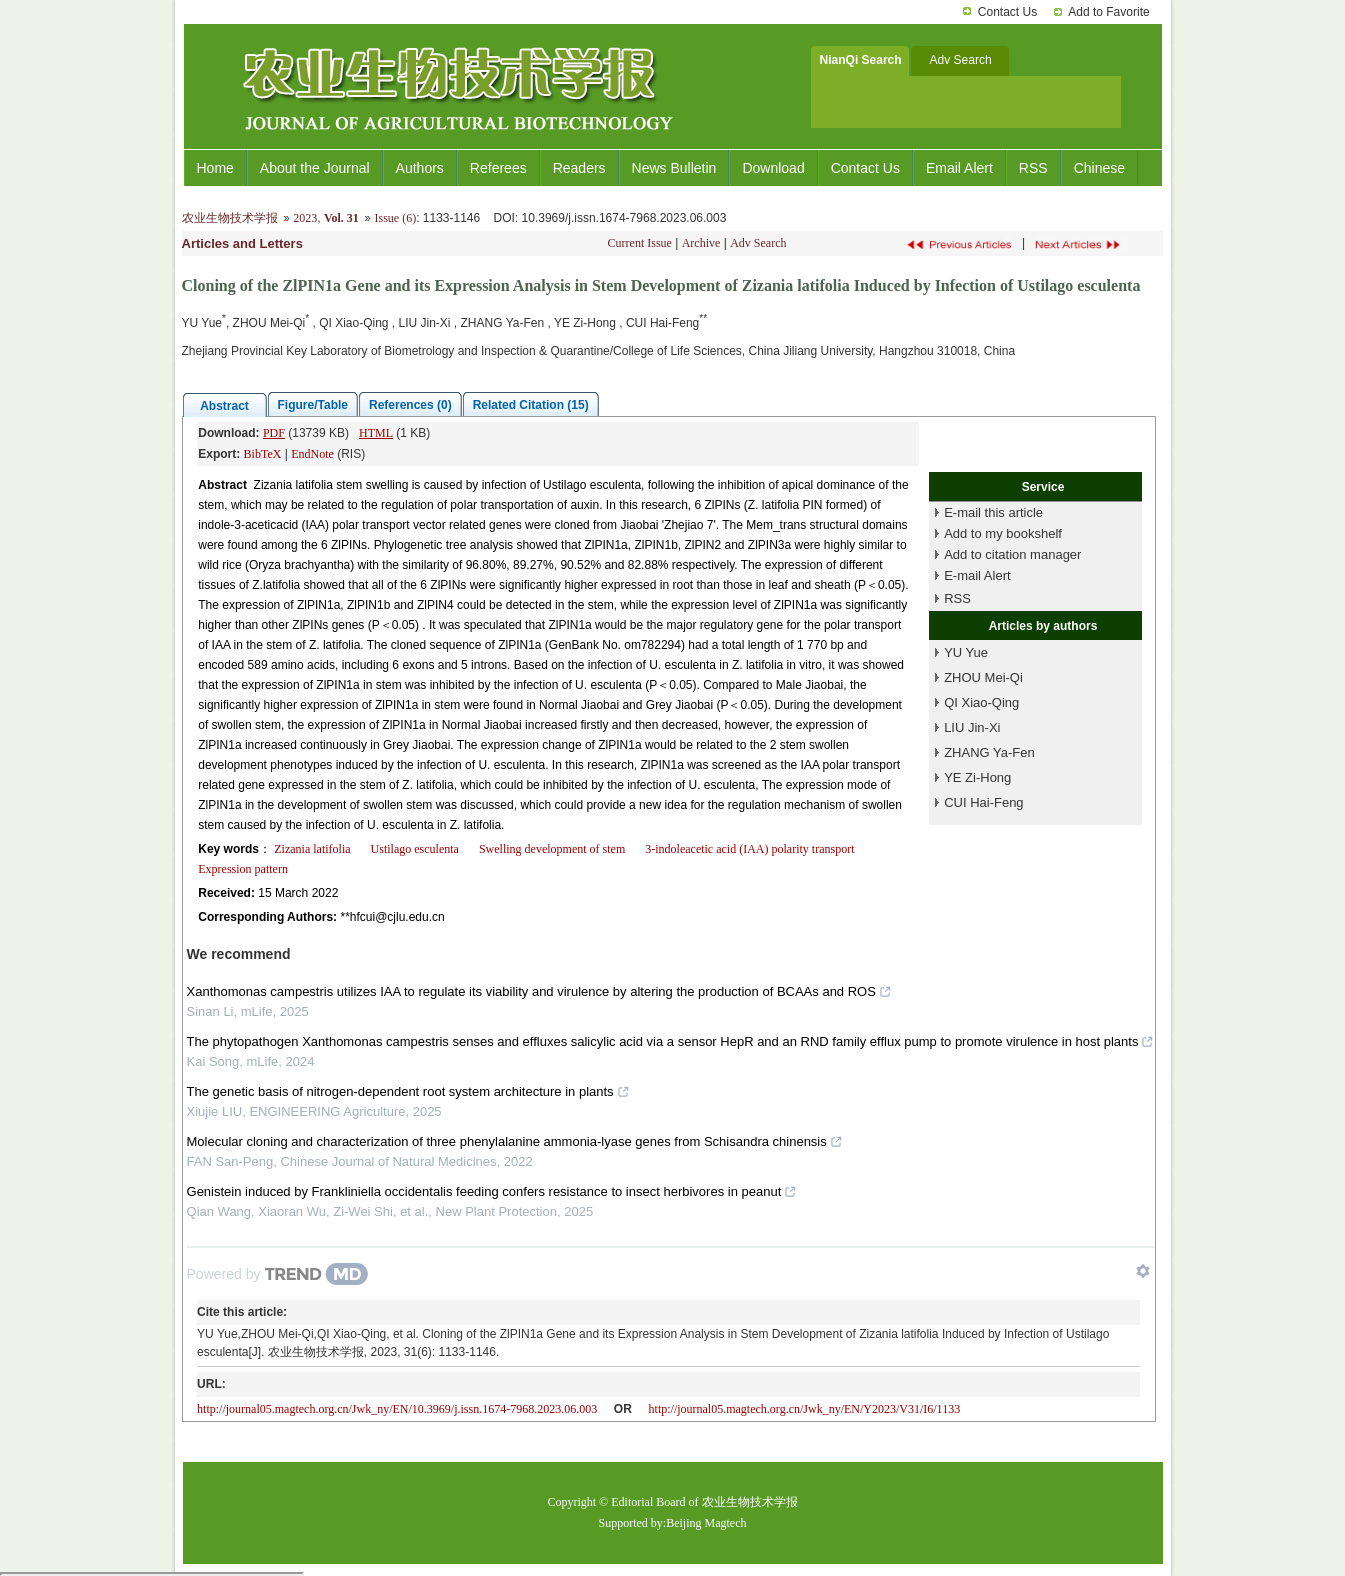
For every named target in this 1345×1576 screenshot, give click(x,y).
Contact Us (1007, 12)
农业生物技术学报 (230, 218)
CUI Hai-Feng (983, 802)
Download (773, 168)
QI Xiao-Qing (981, 702)
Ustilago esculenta (415, 849)
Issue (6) (395, 218)
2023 (305, 218)
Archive (701, 243)
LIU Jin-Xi (972, 727)
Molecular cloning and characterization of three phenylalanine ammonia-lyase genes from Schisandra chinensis (515, 1141)
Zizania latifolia (312, 849)
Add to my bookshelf (1003, 533)
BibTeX (263, 454)
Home (215, 168)
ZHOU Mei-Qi (983, 677)
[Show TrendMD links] (1143, 1271)
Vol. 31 (341, 218)
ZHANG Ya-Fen (989, 752)
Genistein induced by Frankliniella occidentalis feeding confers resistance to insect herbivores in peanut (492, 1191)
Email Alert (959, 168)
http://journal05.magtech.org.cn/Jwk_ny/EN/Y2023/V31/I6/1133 (805, 1409)
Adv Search (758, 243)
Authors (420, 168)
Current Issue (640, 243)
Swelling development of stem (552, 849)
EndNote (312, 454)
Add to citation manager (1012, 554)
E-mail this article (993, 512)
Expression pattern (243, 869)
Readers (579, 168)
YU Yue (966, 652)
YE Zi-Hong (977, 777)
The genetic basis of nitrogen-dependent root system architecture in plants (408, 1091)
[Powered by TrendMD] (278, 1274)
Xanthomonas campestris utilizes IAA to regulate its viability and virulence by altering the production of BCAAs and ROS (539, 991)
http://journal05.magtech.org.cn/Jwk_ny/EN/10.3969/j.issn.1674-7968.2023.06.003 (397, 1409)
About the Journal (315, 168)
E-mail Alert (977, 575)
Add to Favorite (1108, 12)
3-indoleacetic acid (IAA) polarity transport (749, 849)
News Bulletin (674, 168)
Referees (498, 168)
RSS (1033, 168)
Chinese (1099, 168)
